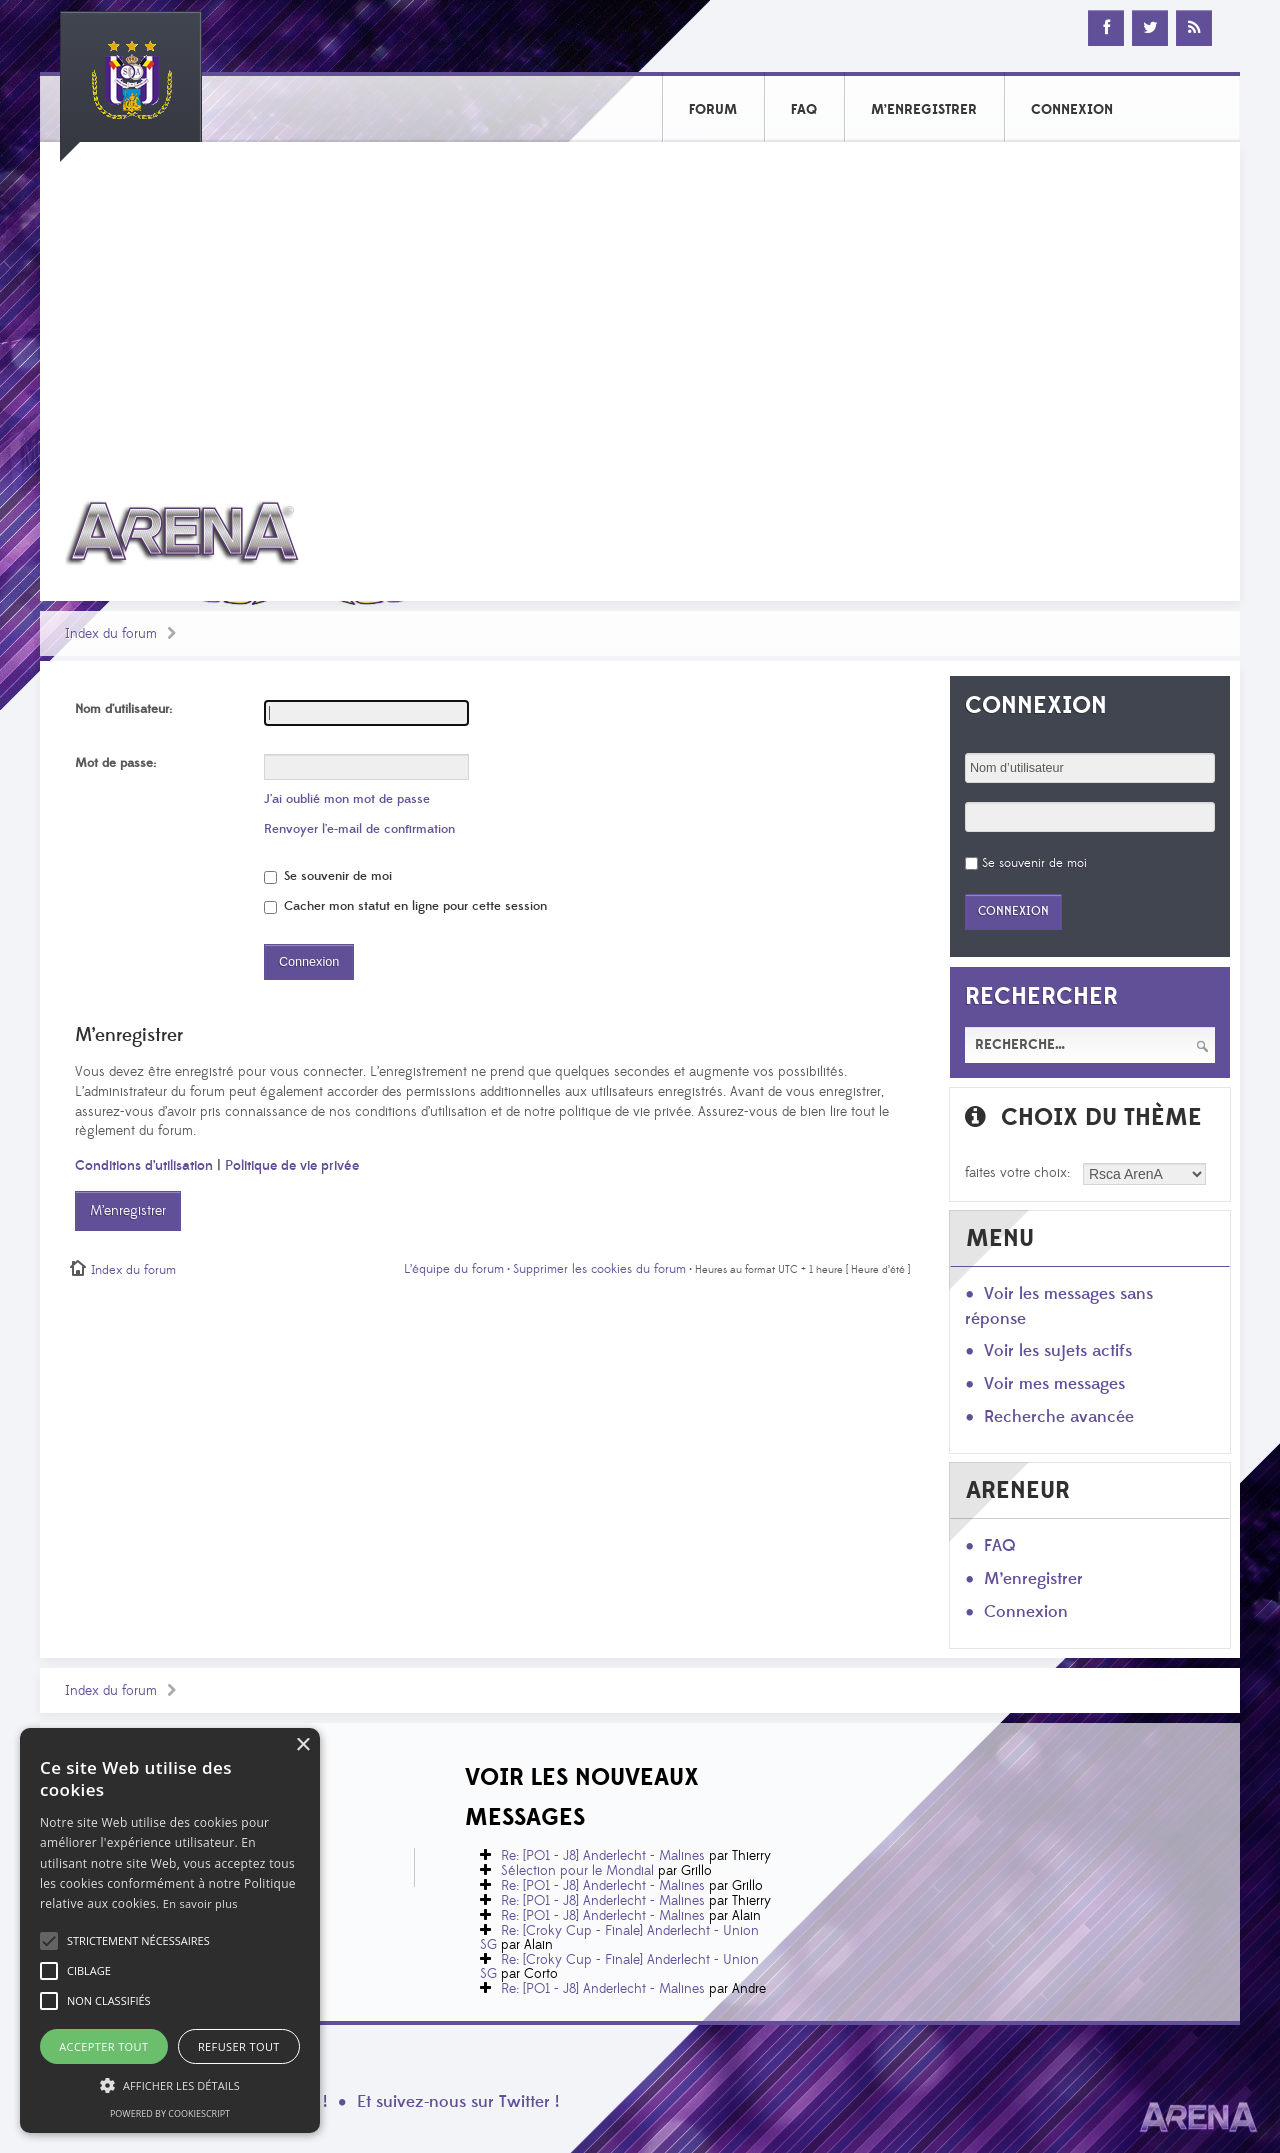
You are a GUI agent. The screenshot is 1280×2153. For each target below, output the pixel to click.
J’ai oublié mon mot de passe (347, 799)
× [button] (302, 1745)
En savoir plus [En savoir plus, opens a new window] (200, 1903)
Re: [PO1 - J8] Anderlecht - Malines (603, 1856)
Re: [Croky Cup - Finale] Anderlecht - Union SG (619, 1938)
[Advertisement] (640, 307)
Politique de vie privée (292, 1166)
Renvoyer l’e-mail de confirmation (359, 829)
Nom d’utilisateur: (123, 709)
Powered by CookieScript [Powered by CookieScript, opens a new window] (170, 2113)
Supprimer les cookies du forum (599, 1269)
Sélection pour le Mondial (577, 1871)
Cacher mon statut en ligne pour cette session (405, 906)
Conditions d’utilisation (144, 1166)
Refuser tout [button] (239, 2046)
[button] (138, 1941)
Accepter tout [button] (103, 2046)
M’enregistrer (128, 1211)
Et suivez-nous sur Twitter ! (458, 2102)
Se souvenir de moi (328, 876)
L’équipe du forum (454, 1269)
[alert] (170, 1930)
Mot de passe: (115, 763)
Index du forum (111, 634)
